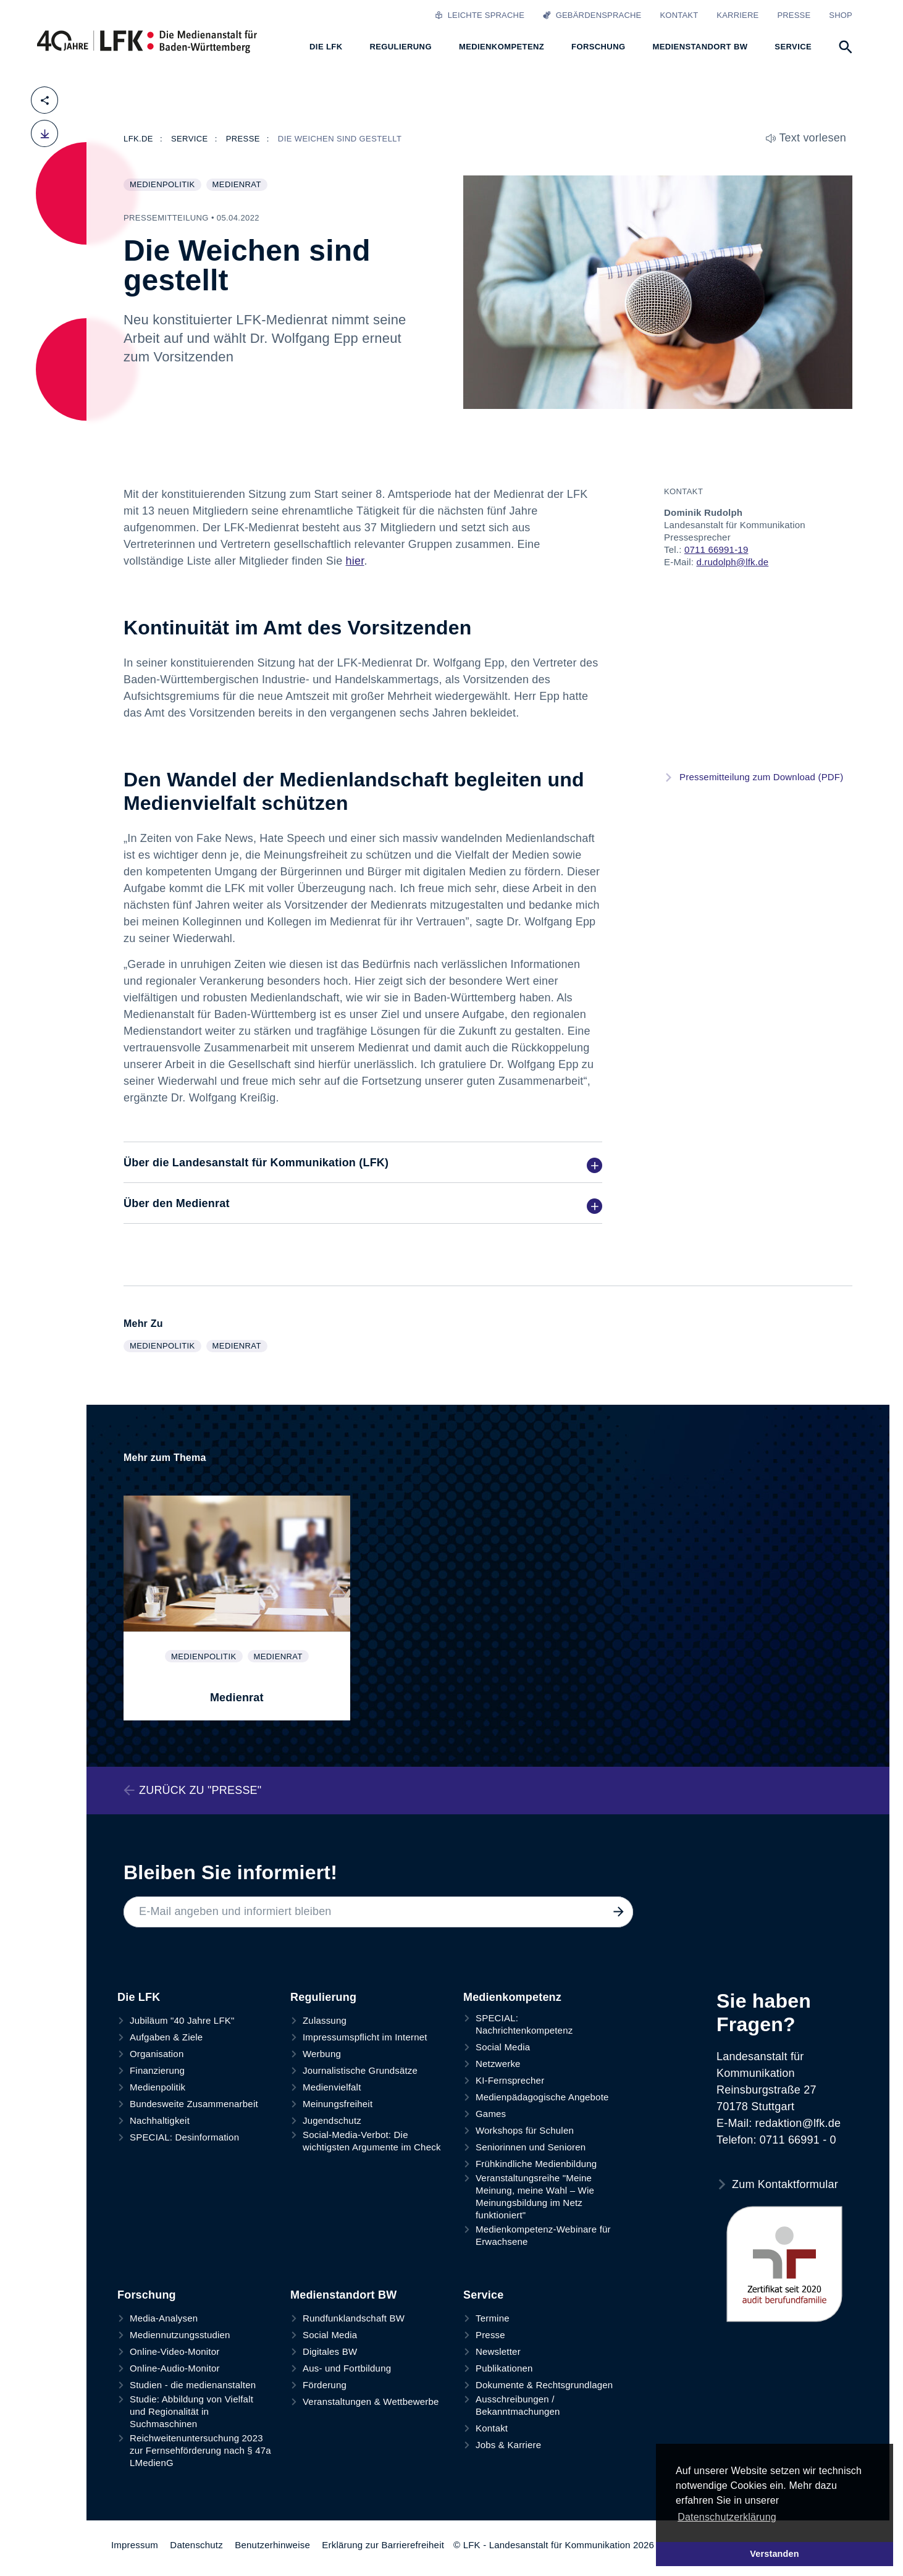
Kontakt (679, 15)
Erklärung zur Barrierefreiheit (383, 2545)
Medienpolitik (165, 185)
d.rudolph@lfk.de (732, 562)
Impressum (134, 2545)
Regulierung (323, 1997)
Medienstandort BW (343, 2295)
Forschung (146, 2295)
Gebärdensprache (592, 15)
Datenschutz (196, 2545)
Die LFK (138, 1997)
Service (483, 2295)
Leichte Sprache (479, 15)
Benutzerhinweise (272, 2545)
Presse (793, 15)
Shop (840, 15)
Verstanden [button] (774, 2554)
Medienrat (239, 185)
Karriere (737, 15)
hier (355, 561)
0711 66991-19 (716, 549)
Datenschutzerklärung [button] (727, 2517)
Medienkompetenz (512, 1997)
